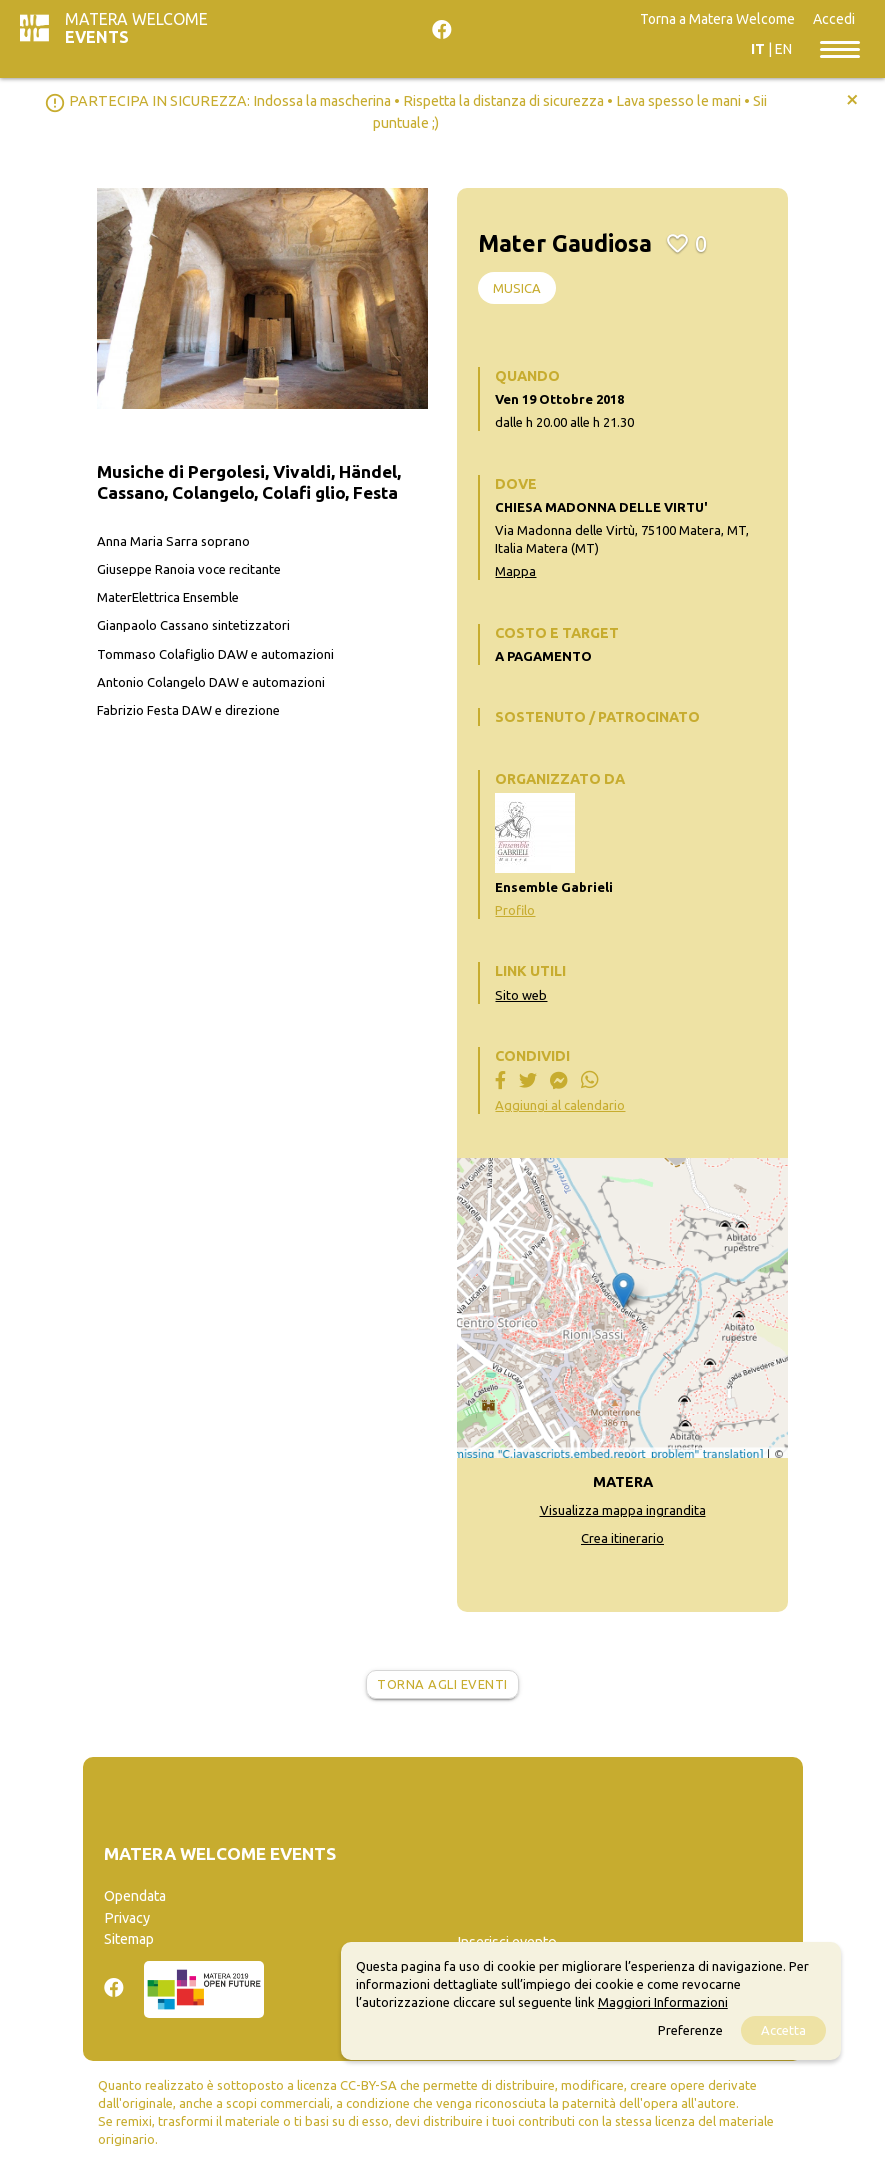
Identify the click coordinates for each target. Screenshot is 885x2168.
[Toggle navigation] (840, 48)
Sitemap (129, 1939)
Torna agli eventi (442, 1684)
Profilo (515, 910)
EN (783, 49)
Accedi (834, 19)
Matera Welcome (136, 28)
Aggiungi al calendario (560, 1105)
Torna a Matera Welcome (717, 19)
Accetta (783, 2030)
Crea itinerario (622, 1538)
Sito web (521, 995)
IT (758, 49)
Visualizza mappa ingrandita (623, 1510)
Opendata (135, 1896)
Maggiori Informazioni (663, 2002)
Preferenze (690, 2030)
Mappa (515, 571)
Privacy (127, 1918)
